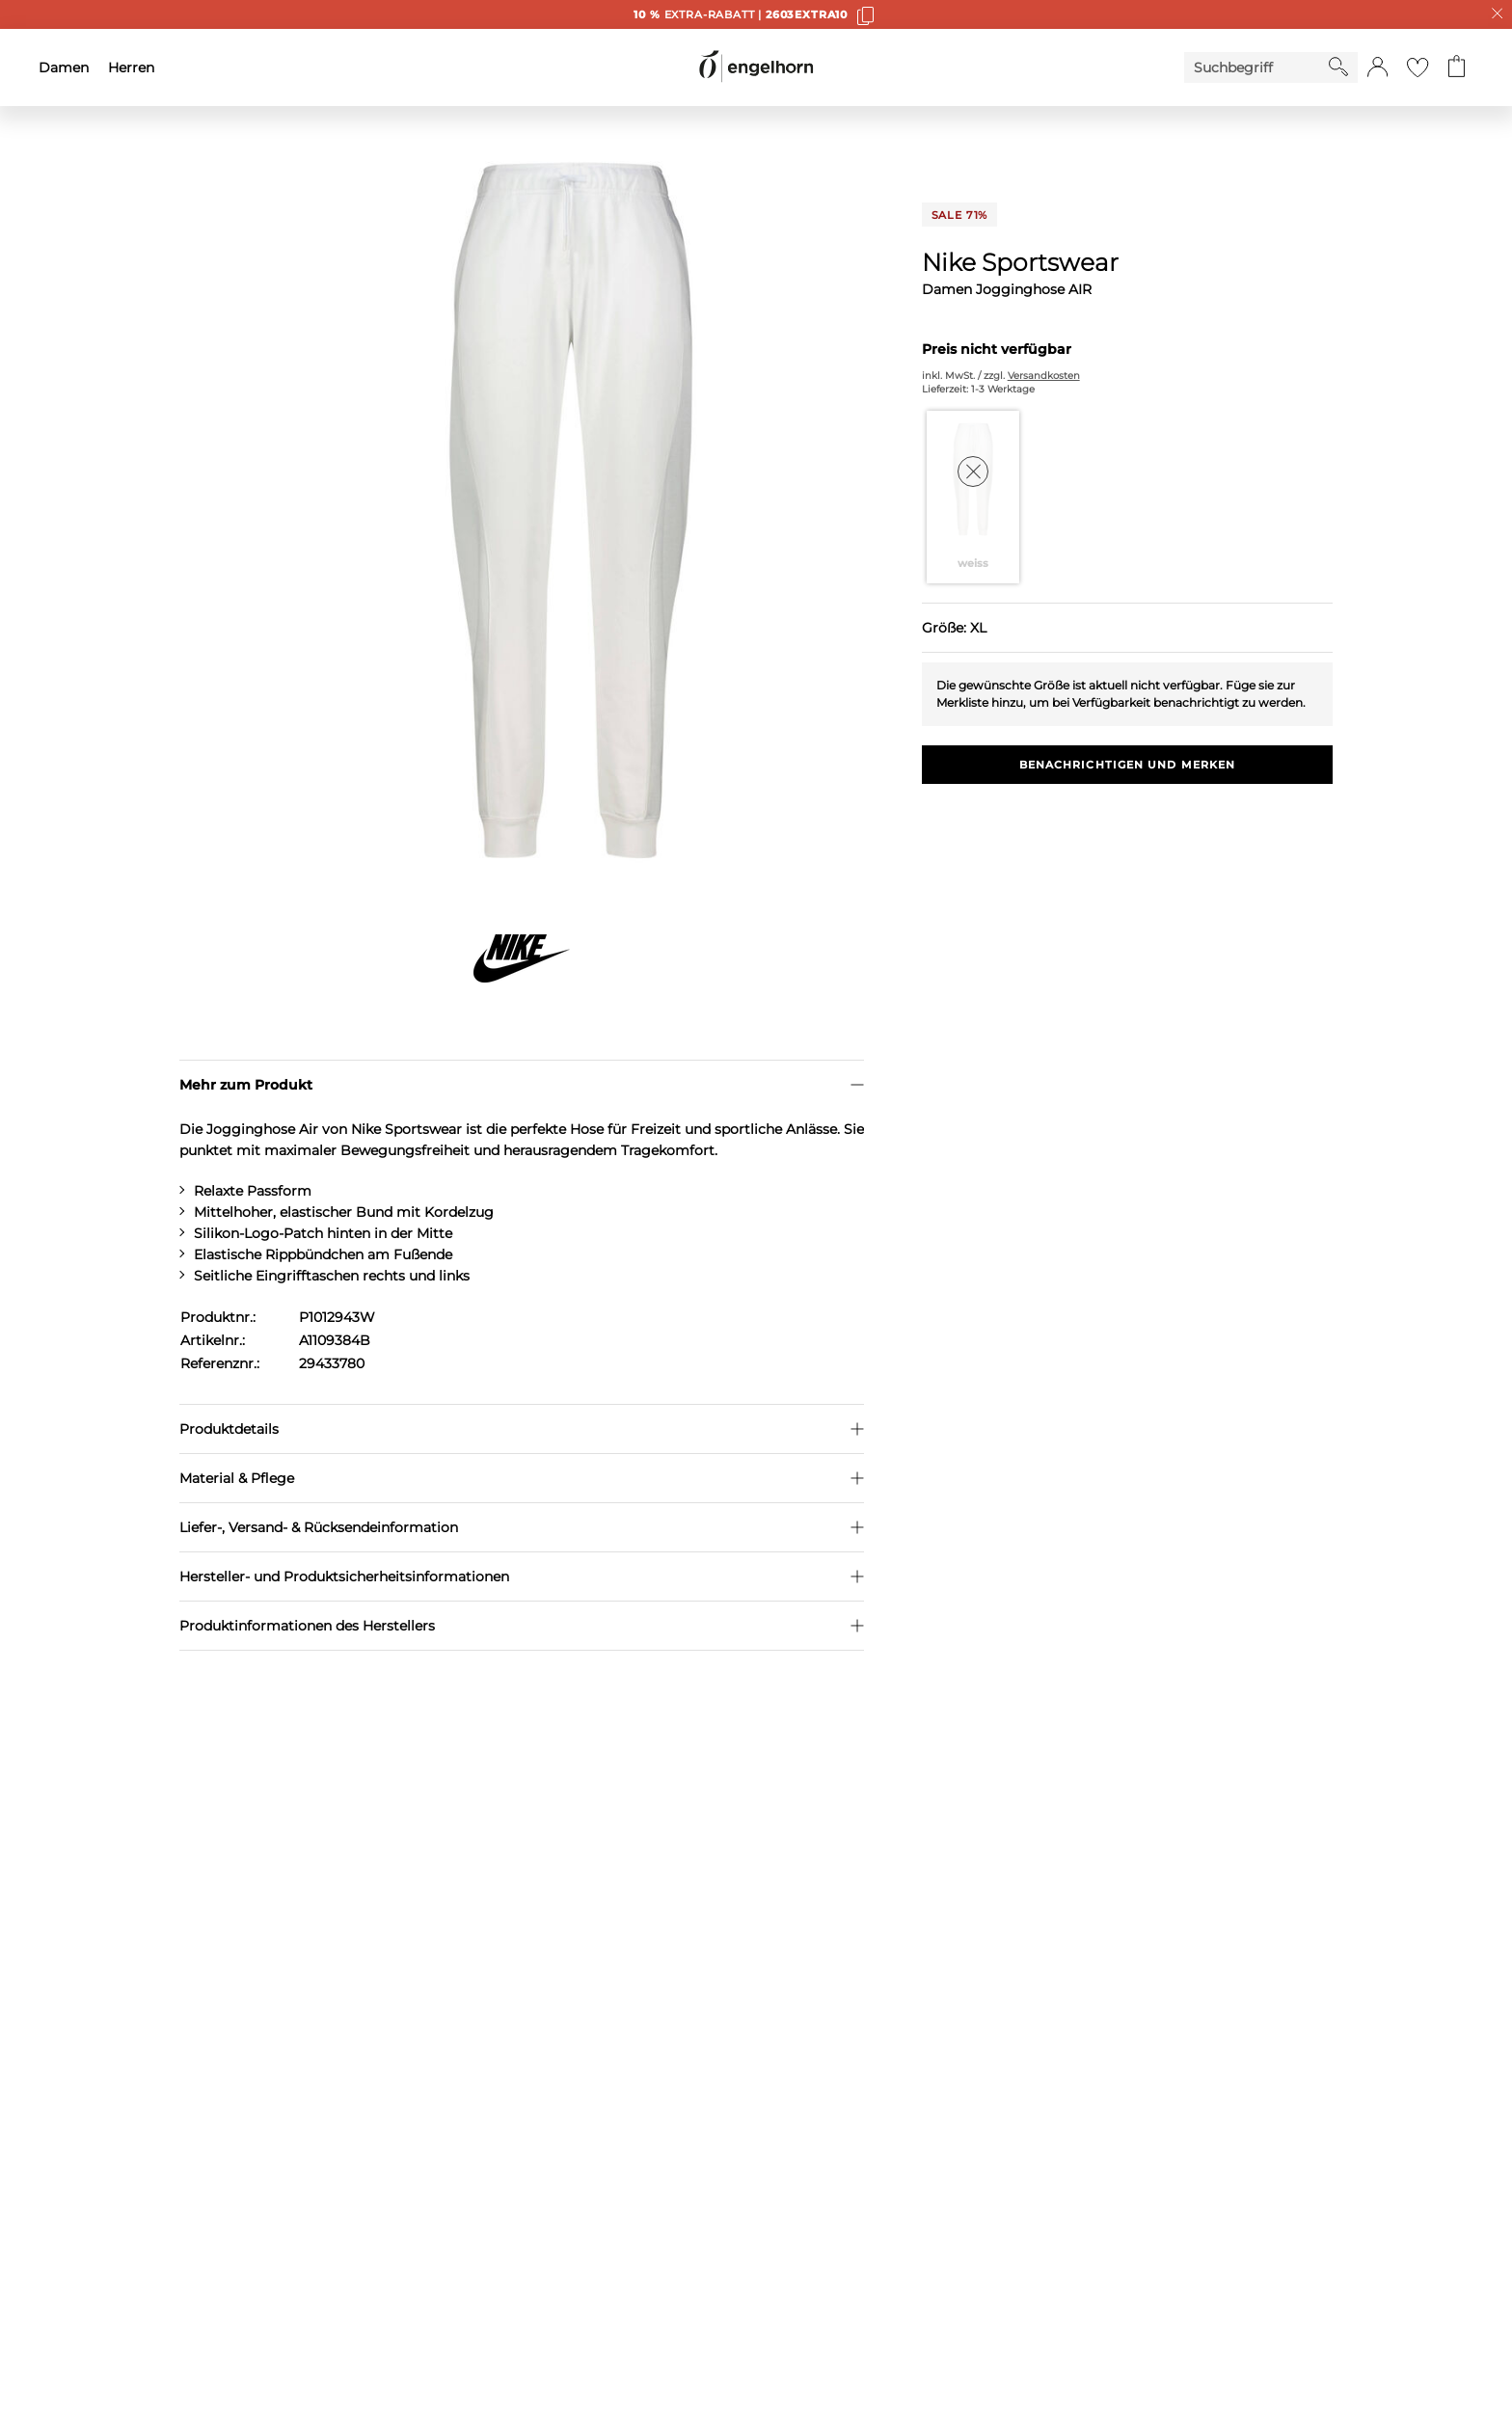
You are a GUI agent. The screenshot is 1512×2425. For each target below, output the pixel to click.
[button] (1377, 67)
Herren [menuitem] (131, 67)
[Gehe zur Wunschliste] (1417, 67)
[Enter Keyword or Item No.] (1256, 67)
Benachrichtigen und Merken (1127, 764)
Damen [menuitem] (64, 67)
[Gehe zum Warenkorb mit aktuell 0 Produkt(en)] (1456, 67)
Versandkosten (1044, 375)
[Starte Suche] (1338, 66)
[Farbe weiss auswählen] (973, 497)
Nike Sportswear (1020, 262)
